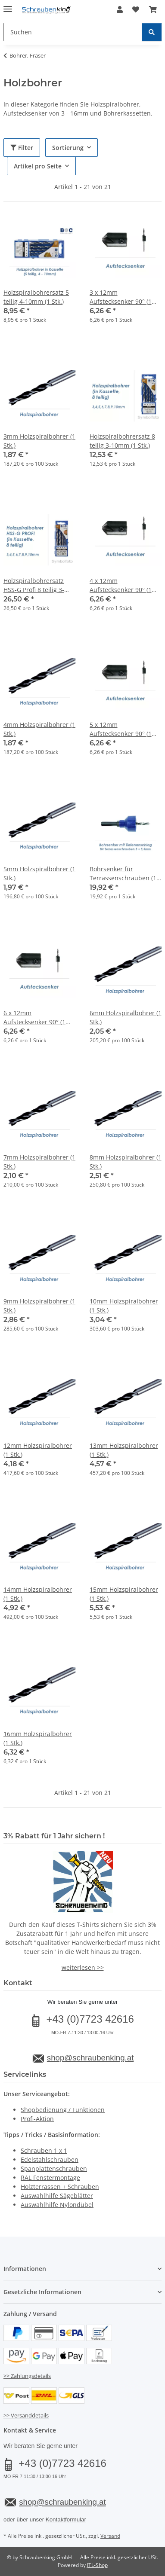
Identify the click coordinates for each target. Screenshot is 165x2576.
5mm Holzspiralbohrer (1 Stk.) (39, 873)
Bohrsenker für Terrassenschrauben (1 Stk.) (123, 873)
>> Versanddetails (26, 2415)
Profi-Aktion (37, 2119)
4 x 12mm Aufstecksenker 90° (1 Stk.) (121, 585)
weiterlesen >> (83, 1967)
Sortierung (68, 147)
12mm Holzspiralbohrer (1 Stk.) (37, 1450)
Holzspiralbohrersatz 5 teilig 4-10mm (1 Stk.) (36, 296)
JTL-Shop (97, 2565)
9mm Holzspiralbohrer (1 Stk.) (39, 1305)
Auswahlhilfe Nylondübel (57, 2205)
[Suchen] (152, 32)
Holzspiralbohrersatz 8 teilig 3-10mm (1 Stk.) (122, 440)
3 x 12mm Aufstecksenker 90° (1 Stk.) (121, 297)
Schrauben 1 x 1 (44, 2150)
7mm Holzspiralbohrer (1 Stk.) (39, 1161)
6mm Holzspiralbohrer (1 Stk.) (126, 1017)
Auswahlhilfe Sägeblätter (57, 2195)
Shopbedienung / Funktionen (63, 2110)
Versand (110, 2535)
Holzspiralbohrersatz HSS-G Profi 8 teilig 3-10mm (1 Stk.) (33, 585)
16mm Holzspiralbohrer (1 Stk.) (37, 1738)
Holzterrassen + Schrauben (60, 2186)
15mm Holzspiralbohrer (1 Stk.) (124, 1593)
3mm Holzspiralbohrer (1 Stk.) (39, 440)
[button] (120, 9)
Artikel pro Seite (38, 166)
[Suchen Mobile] (72, 32)
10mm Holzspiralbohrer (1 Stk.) (124, 1305)
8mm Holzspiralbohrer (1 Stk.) (126, 1161)
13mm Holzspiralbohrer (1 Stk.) (124, 1450)
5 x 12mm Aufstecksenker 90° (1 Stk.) (121, 729)
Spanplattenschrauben (54, 2168)
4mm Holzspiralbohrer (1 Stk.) (39, 729)
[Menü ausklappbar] (7, 5)
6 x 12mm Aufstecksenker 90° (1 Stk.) (34, 1017)
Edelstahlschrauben (49, 2159)
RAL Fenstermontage (50, 2177)
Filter (21, 147)
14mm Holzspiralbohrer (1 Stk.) (37, 1593)
